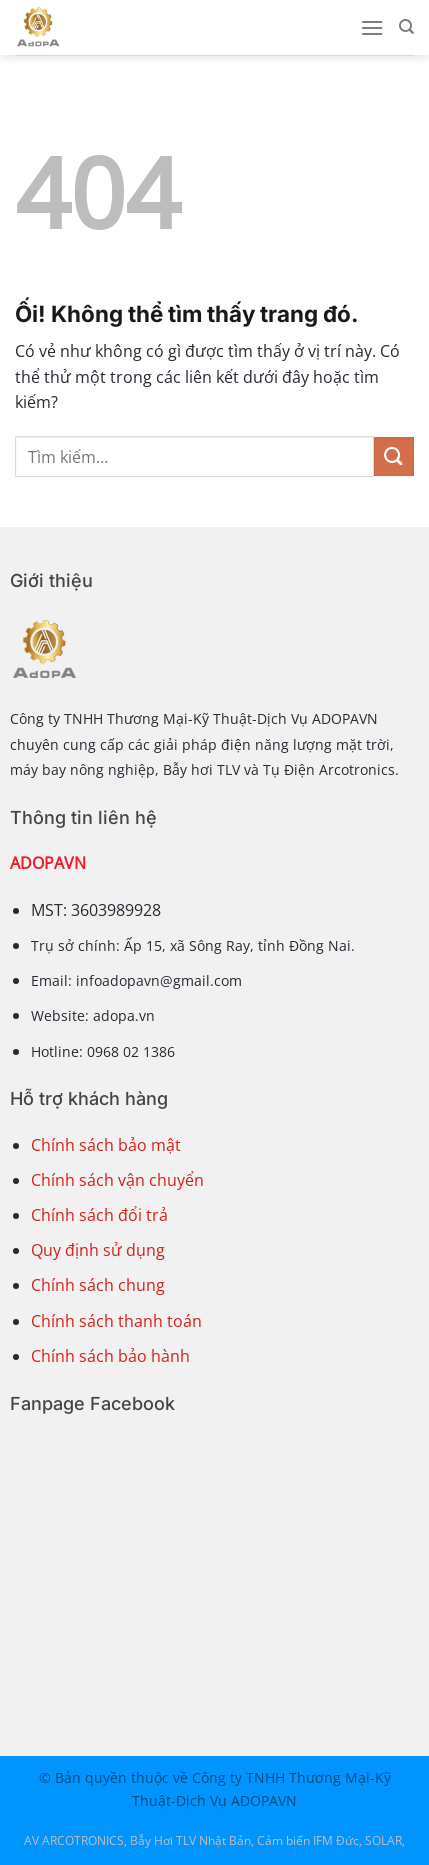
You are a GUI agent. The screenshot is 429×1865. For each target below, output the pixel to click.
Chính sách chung (98, 1285)
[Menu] (372, 27)
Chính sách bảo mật (106, 1145)
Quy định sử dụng (98, 1250)
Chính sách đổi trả (99, 1215)
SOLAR (383, 1840)
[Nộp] (394, 456)
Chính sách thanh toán (116, 1321)
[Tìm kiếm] (406, 27)
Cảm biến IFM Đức (308, 1840)
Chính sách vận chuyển (117, 1180)
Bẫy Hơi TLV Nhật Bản (190, 1840)
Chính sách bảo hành (110, 1356)
